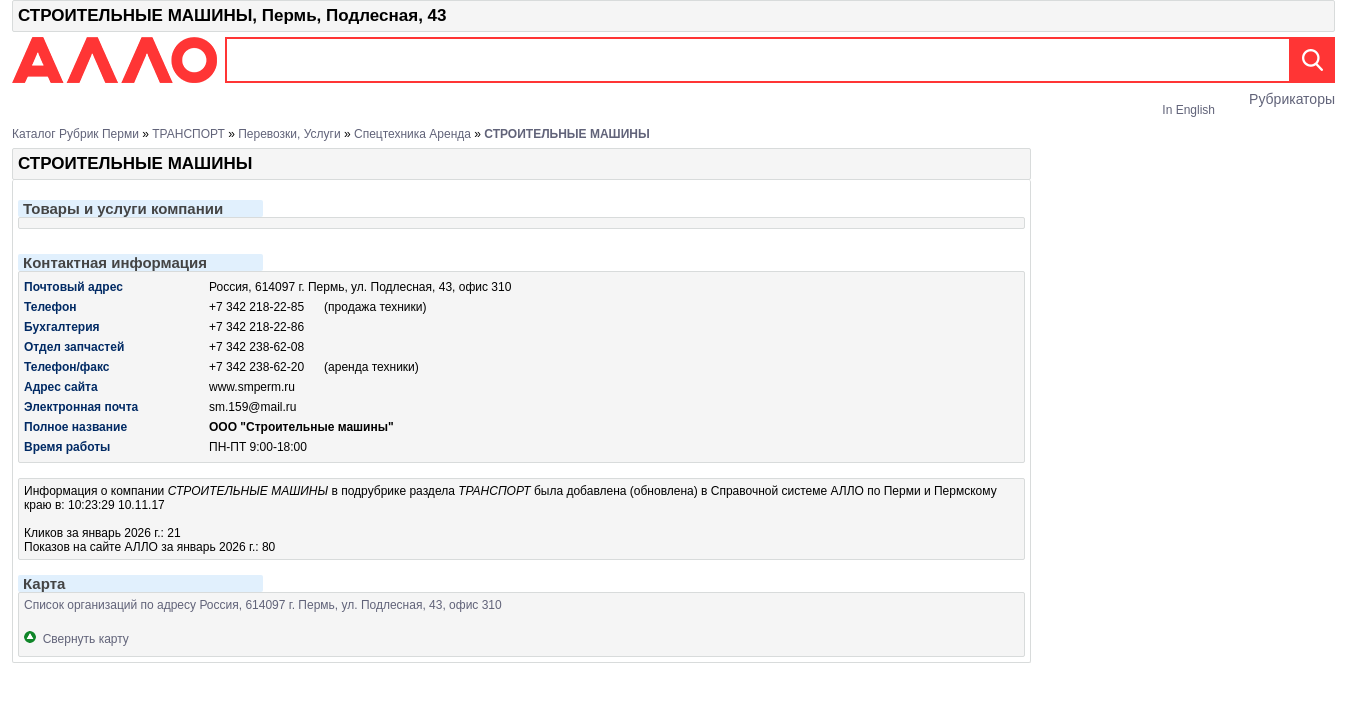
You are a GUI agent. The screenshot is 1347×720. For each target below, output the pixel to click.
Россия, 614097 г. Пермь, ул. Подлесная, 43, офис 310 (360, 287)
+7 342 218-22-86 (256, 327)
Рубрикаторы (1292, 99)
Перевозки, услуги (289, 134)
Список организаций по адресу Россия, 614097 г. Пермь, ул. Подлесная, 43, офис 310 (263, 605)
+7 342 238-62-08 (256, 347)
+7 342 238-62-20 (256, 367)
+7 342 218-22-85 (256, 307)
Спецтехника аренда (412, 134)
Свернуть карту (76, 639)
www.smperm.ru (252, 387)
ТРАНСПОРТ (188, 134)
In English (1188, 110)
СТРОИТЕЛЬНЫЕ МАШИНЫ (566, 134)
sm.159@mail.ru (253, 407)
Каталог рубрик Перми (75, 134)
